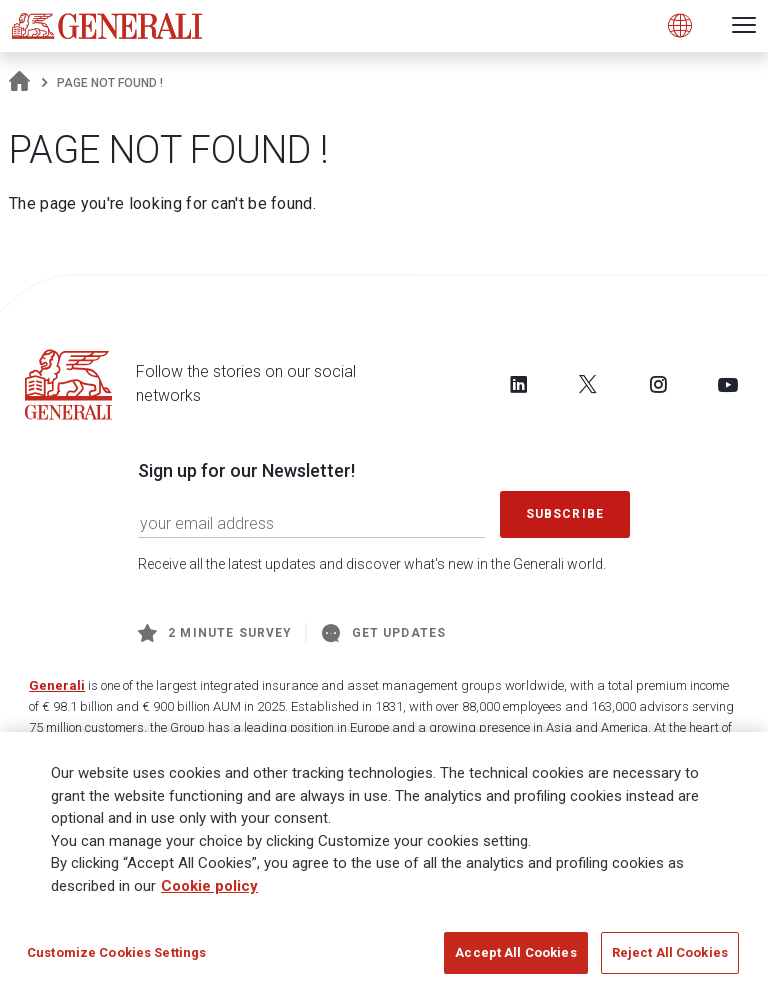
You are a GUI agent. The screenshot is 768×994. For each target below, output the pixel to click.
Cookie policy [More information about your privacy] (209, 886)
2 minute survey (215, 633)
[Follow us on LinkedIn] (519, 384)
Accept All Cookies (515, 952)
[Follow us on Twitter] (588, 384)
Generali (57, 685)
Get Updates (384, 633)
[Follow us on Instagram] (658, 384)
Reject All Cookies (670, 952)
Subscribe (565, 514)
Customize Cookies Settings (116, 952)
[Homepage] (19, 83)
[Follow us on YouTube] (728, 384)
